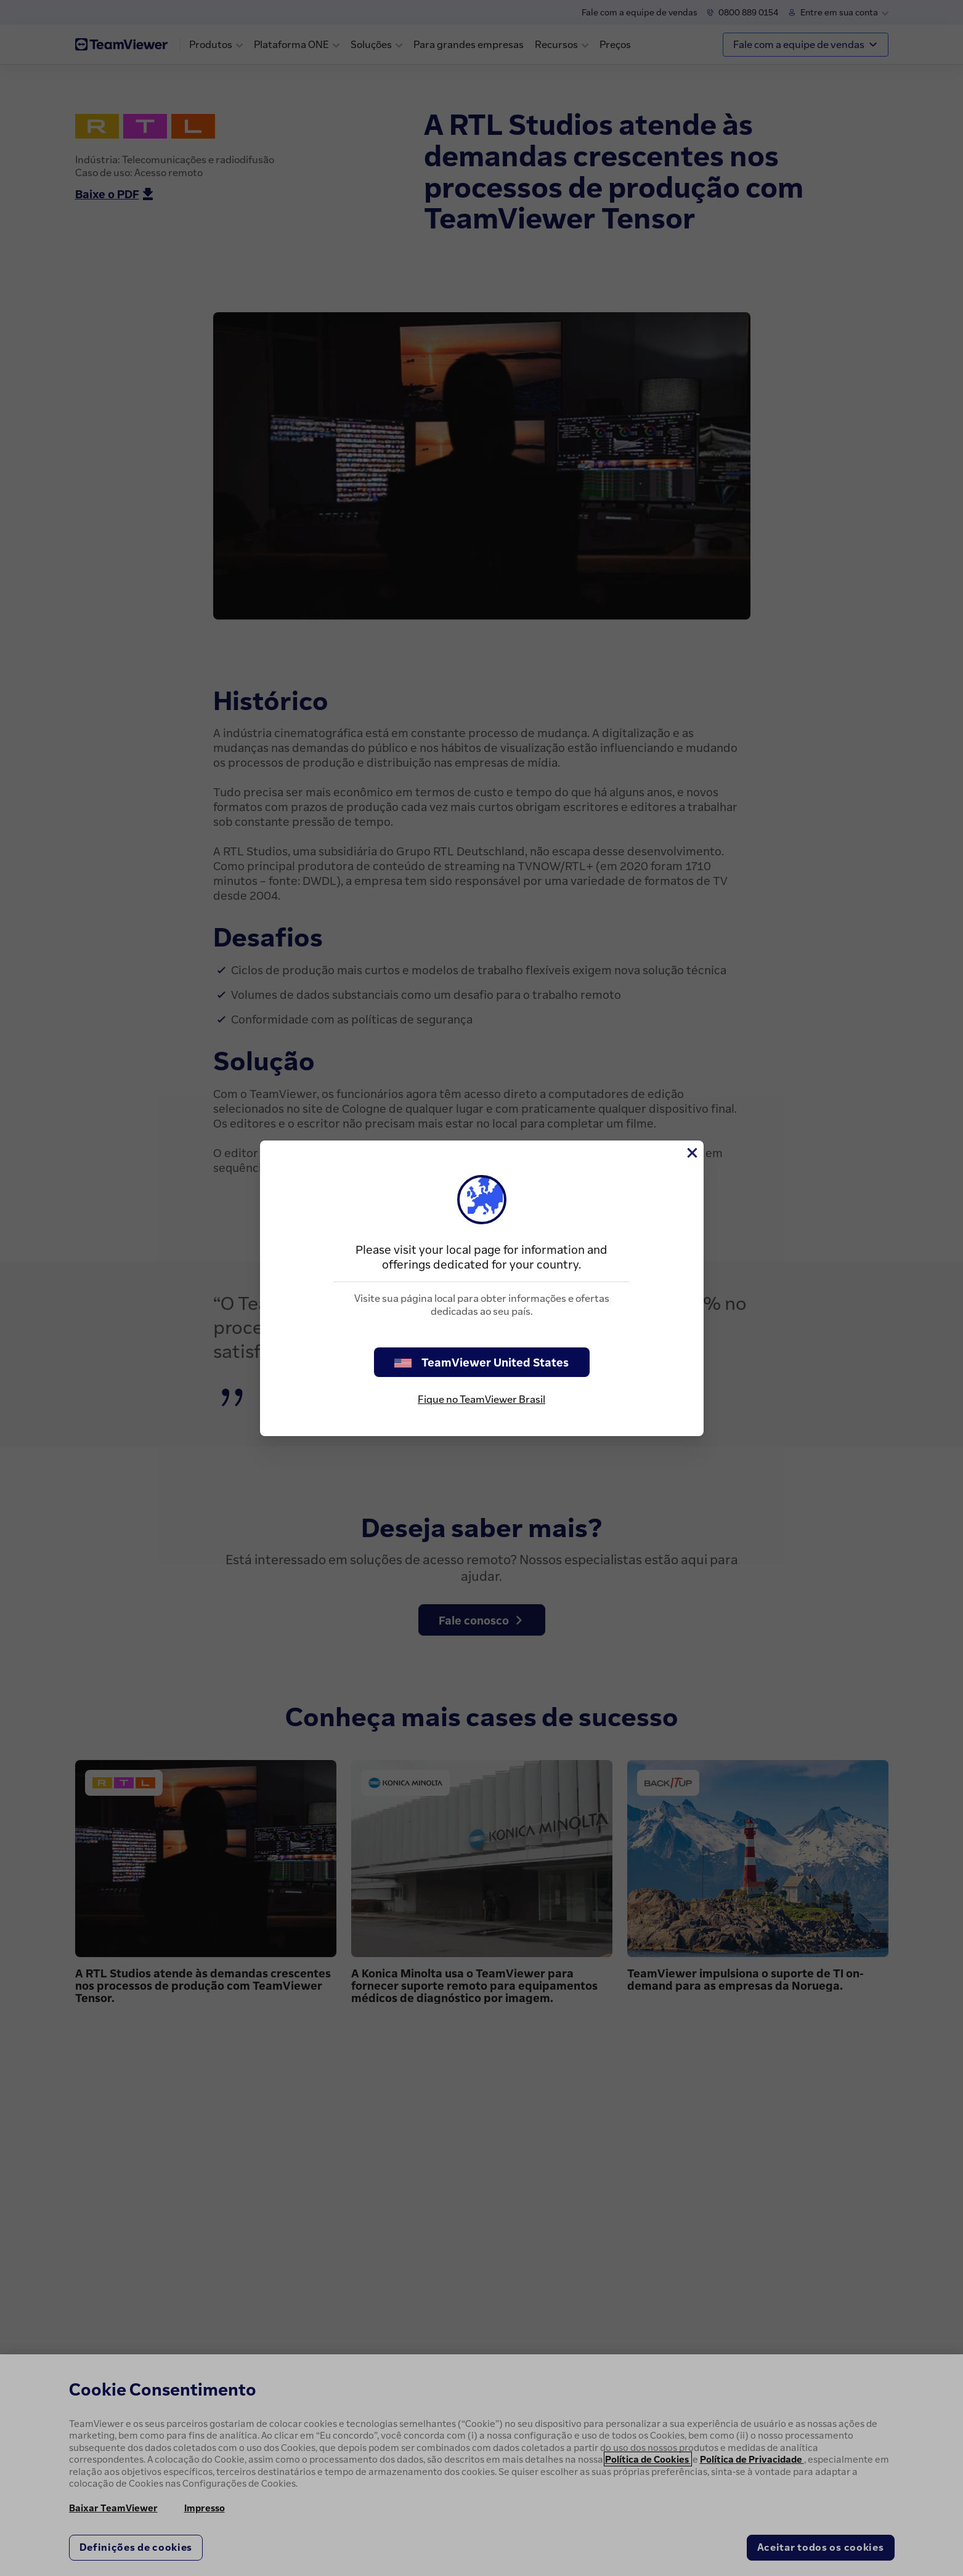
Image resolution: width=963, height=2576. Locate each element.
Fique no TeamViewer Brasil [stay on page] (481, 1399)
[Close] (691, 1153)
